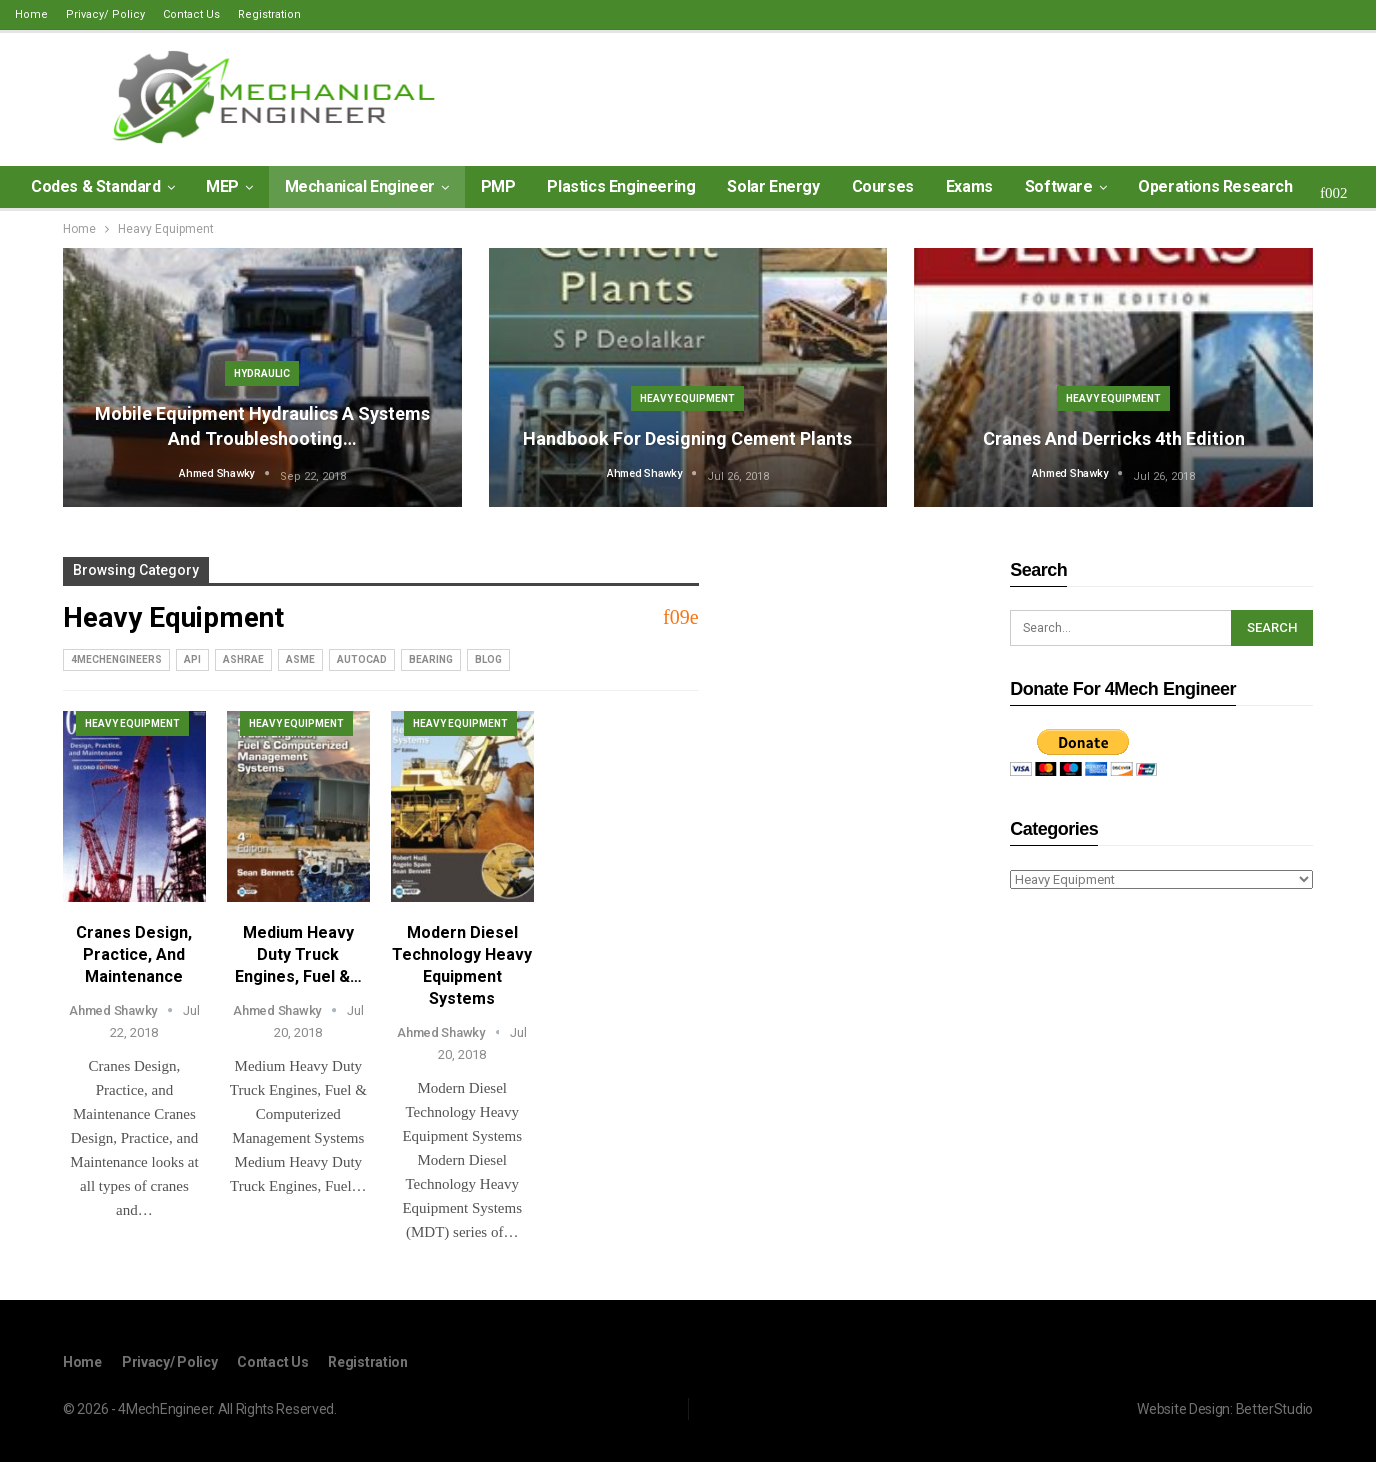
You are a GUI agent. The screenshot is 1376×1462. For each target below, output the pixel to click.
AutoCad (362, 659)
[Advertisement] (1161, 1046)
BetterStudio (1274, 1409)
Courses (883, 186)
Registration (269, 14)
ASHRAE (243, 659)
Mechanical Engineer (360, 186)
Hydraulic (262, 373)
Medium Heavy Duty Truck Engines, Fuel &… (298, 954)
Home (31, 14)
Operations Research (1215, 186)
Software (1059, 186)
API (192, 659)
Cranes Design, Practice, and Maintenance (134, 954)
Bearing (431, 659)
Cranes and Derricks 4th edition (1114, 438)
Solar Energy (773, 186)
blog (488, 659)
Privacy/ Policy (105, 14)
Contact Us (191, 14)
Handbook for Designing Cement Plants (687, 438)
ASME (300, 659)
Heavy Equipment (687, 398)
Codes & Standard (96, 186)
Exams (969, 186)
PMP (498, 186)
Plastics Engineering (621, 186)
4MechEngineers (116, 659)
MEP (222, 186)
